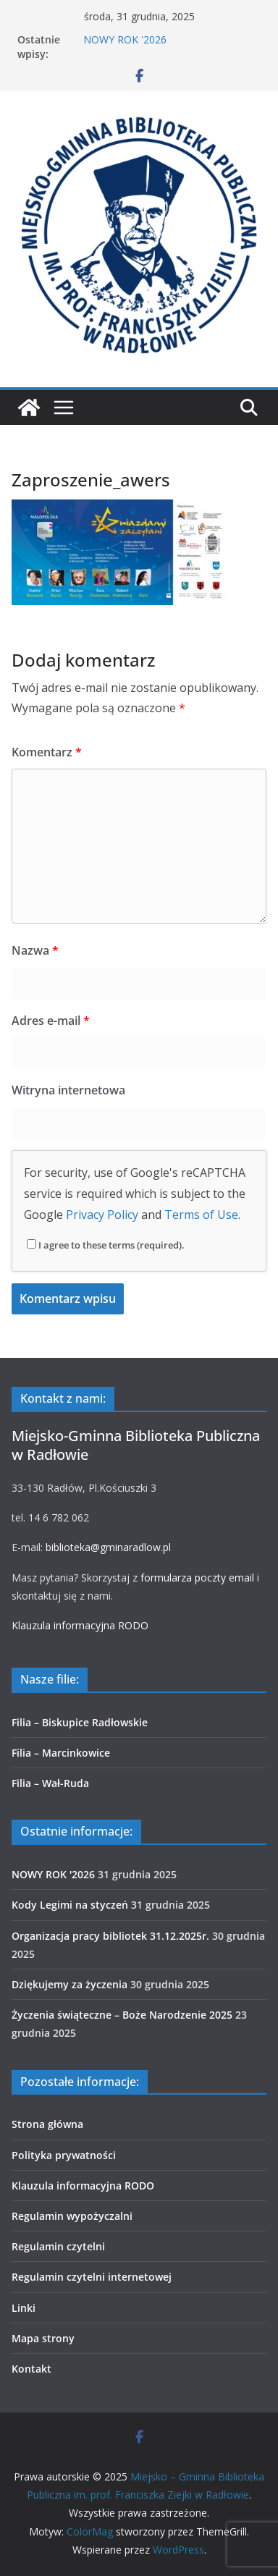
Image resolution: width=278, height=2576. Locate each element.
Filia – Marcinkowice (61, 1753)
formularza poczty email (197, 1577)
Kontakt (31, 2369)
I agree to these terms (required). (106, 1244)
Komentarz (47, 752)
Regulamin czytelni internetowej (92, 2277)
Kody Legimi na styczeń (70, 1905)
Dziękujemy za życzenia (69, 1984)
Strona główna (47, 2124)
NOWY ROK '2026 (125, 39)
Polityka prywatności (64, 2155)
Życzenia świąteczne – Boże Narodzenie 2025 (122, 2015)
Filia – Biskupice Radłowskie (80, 1722)
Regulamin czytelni (58, 2246)
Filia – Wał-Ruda (50, 1783)
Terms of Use (201, 1214)
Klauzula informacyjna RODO (80, 1625)
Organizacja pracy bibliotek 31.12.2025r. (110, 1936)
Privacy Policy (102, 1214)
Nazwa (35, 950)
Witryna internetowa (68, 1090)
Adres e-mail (51, 1021)
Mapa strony (43, 2338)
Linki (23, 2308)
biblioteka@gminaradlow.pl (108, 1547)
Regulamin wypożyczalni (72, 2216)
